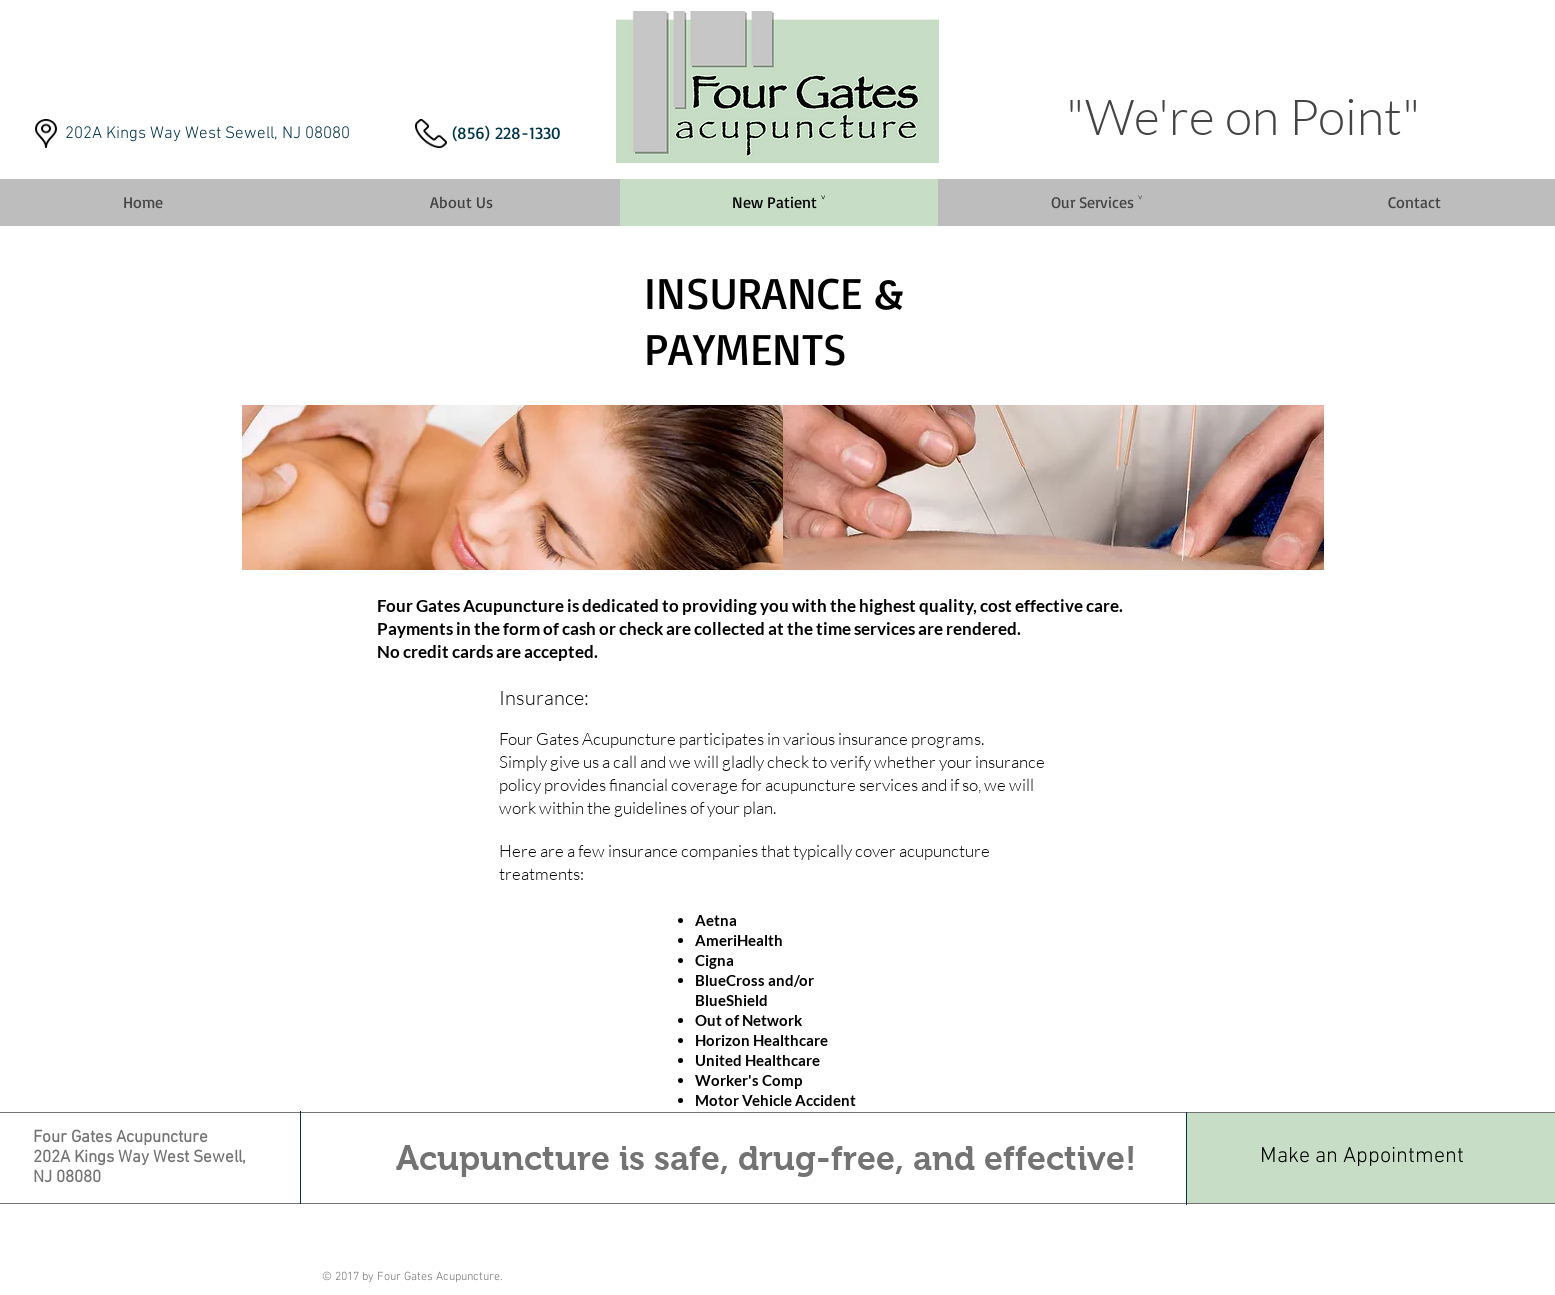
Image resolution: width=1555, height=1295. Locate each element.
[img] (512, 487)
